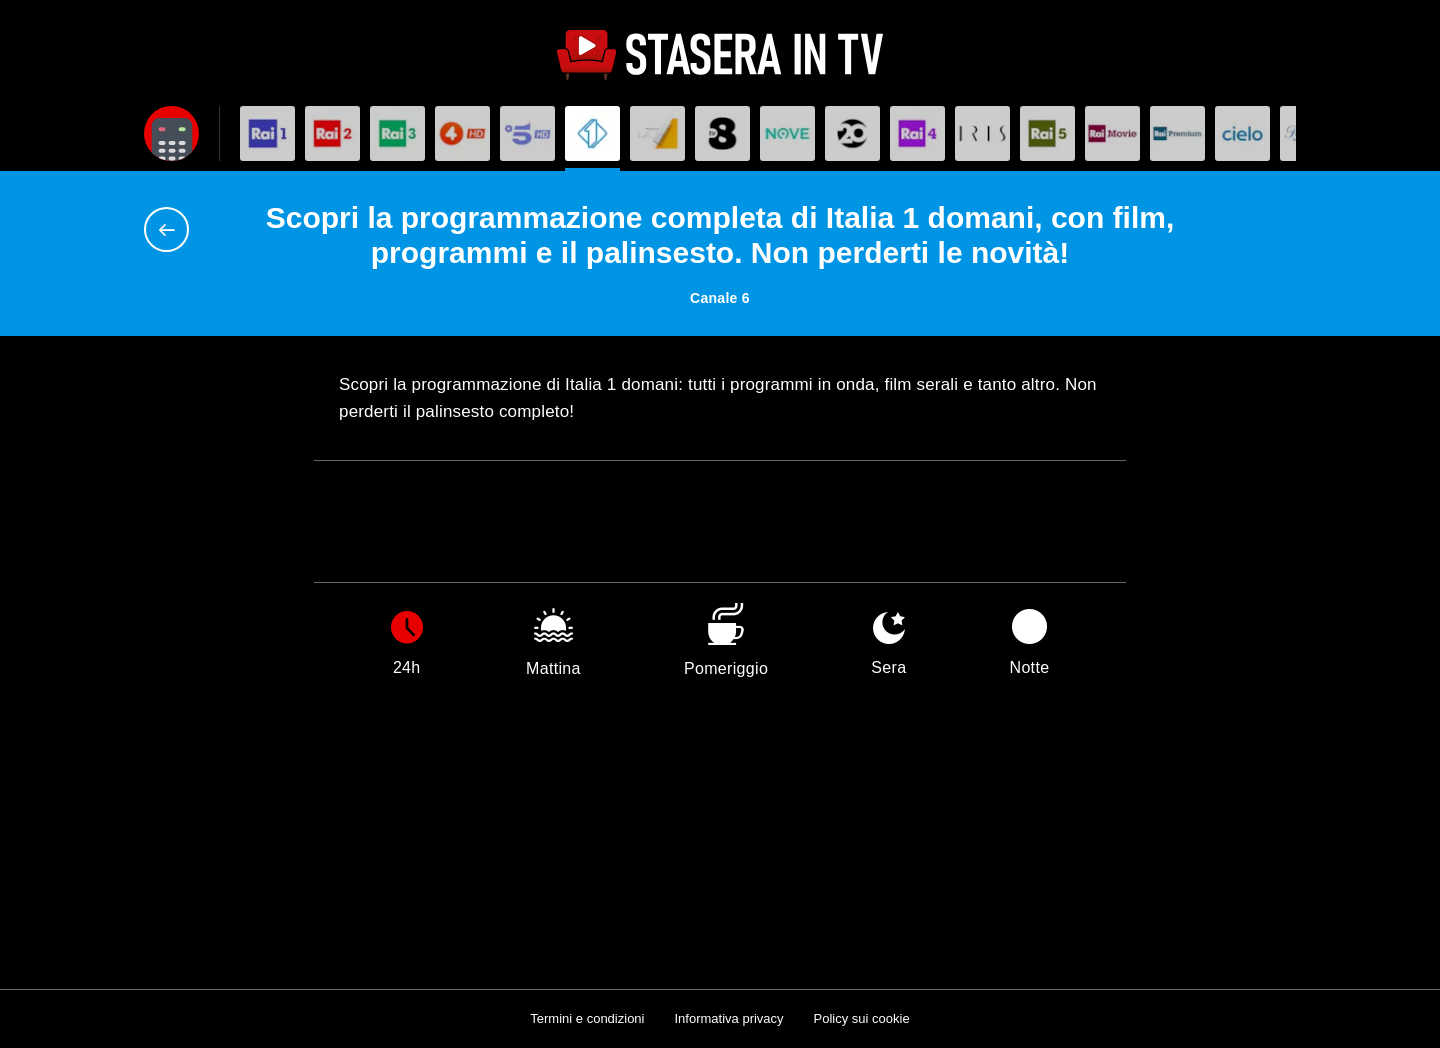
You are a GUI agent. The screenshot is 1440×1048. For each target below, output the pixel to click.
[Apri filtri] (171, 133)
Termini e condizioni (587, 1018)
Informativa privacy (728, 1018)
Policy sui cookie (862, 1018)
